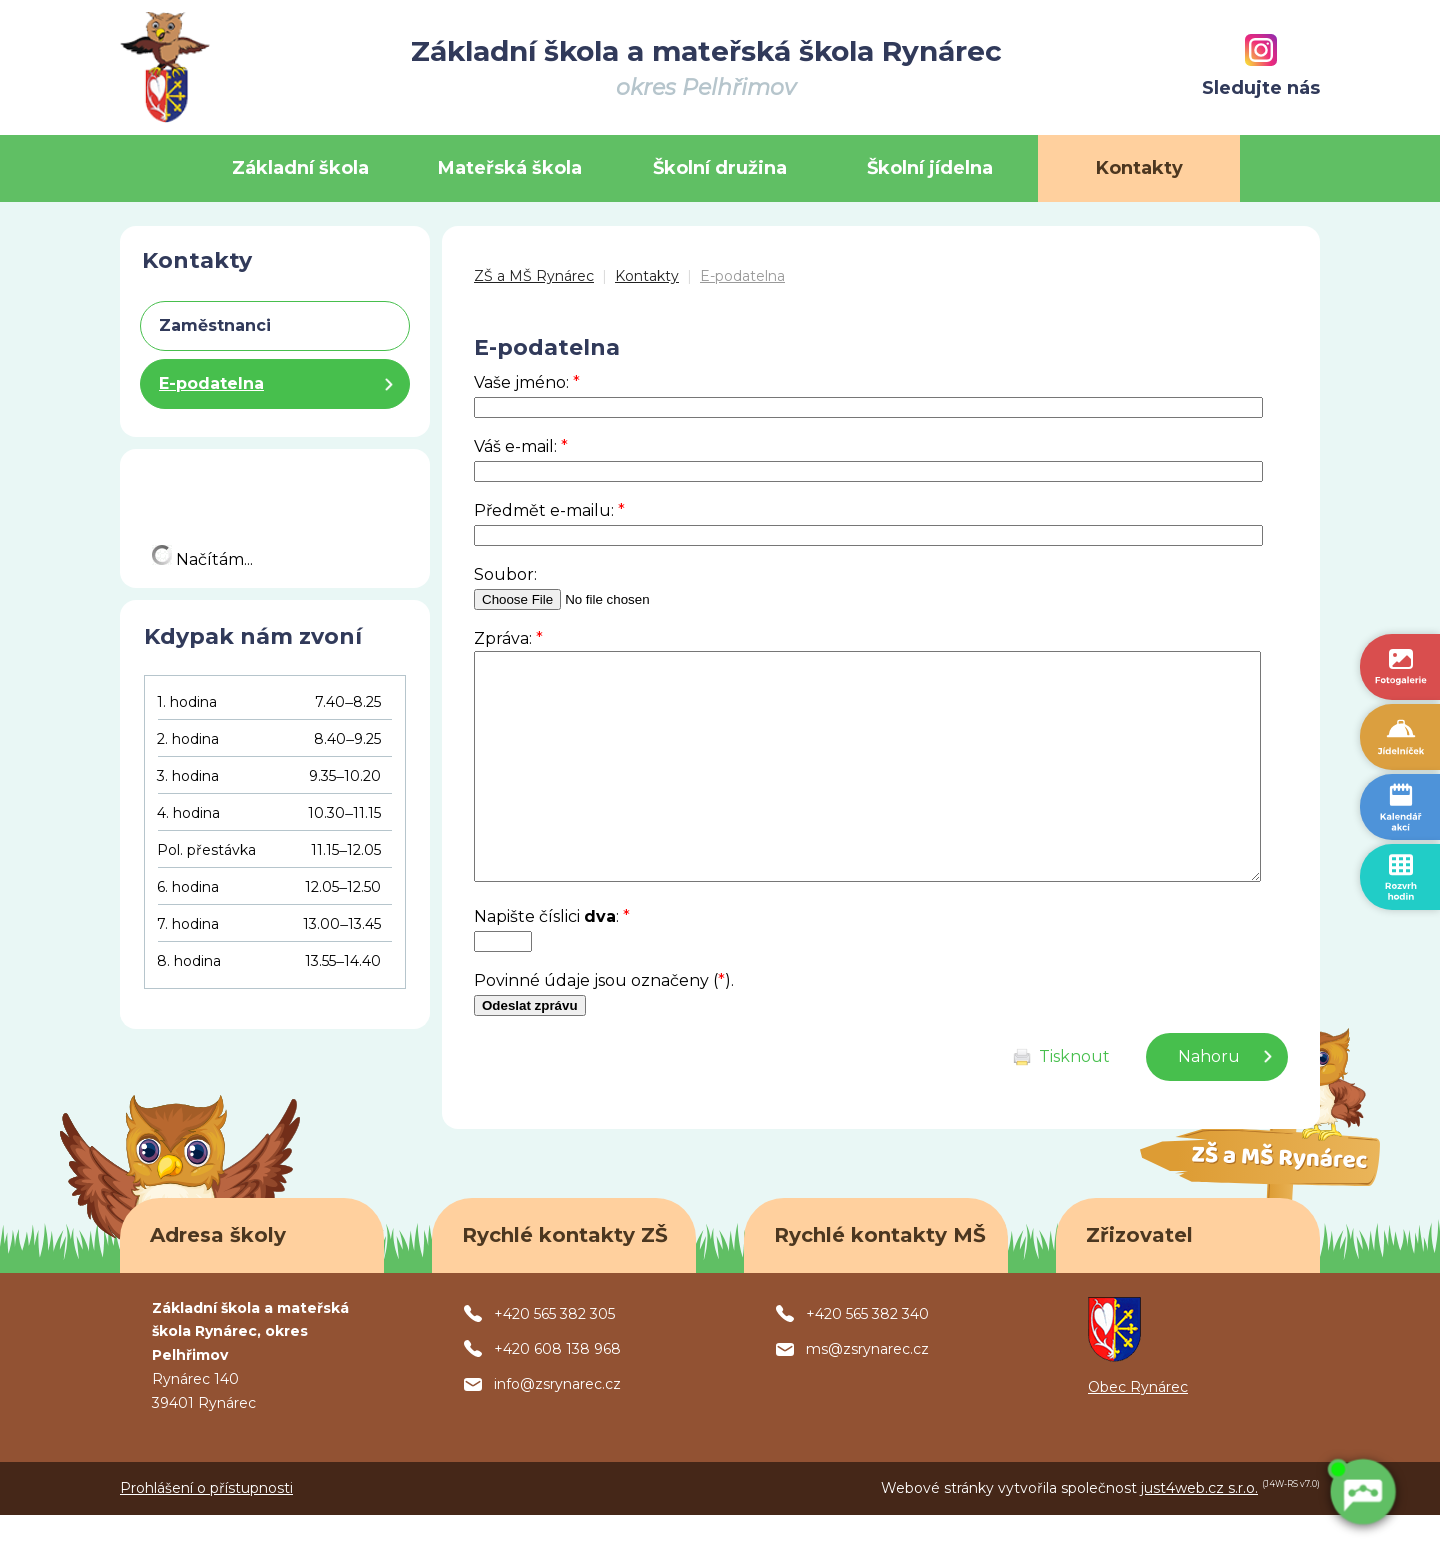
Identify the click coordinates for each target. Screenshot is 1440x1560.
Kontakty (647, 276)
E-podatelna (742, 276)
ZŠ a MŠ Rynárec (534, 276)
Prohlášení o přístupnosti (206, 1533)
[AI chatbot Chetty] (1359, 1489)
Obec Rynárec (1138, 1432)
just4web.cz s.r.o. (1199, 1533)
